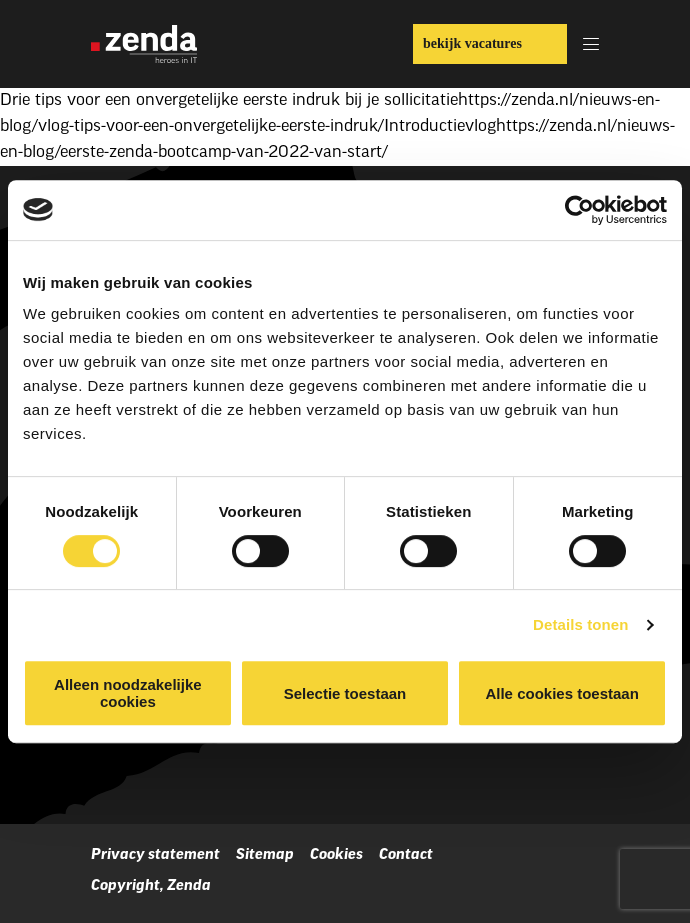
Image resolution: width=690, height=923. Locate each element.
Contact (406, 855)
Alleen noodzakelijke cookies (128, 693)
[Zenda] (144, 44)
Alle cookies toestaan (561, 693)
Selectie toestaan (345, 693)
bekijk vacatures (472, 43)
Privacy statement (155, 855)
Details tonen (580, 624)
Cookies (336, 855)
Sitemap (265, 855)
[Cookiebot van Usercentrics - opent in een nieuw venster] (579, 210)
